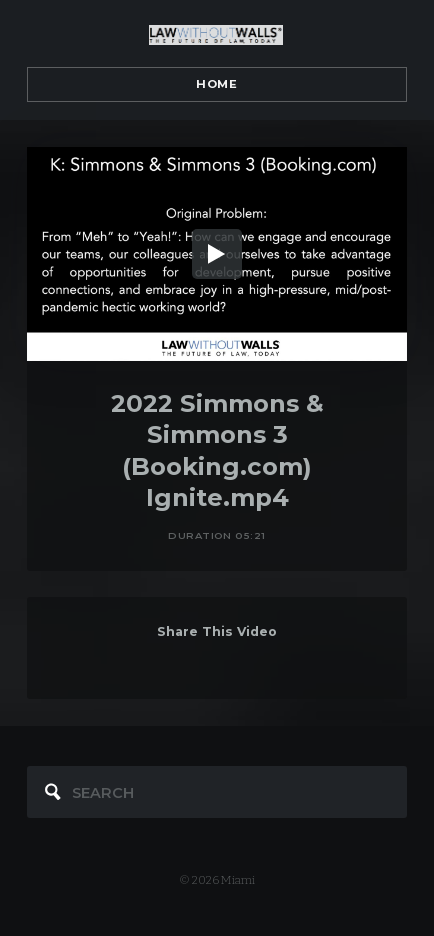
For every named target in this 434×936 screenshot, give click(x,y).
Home (216, 84)
